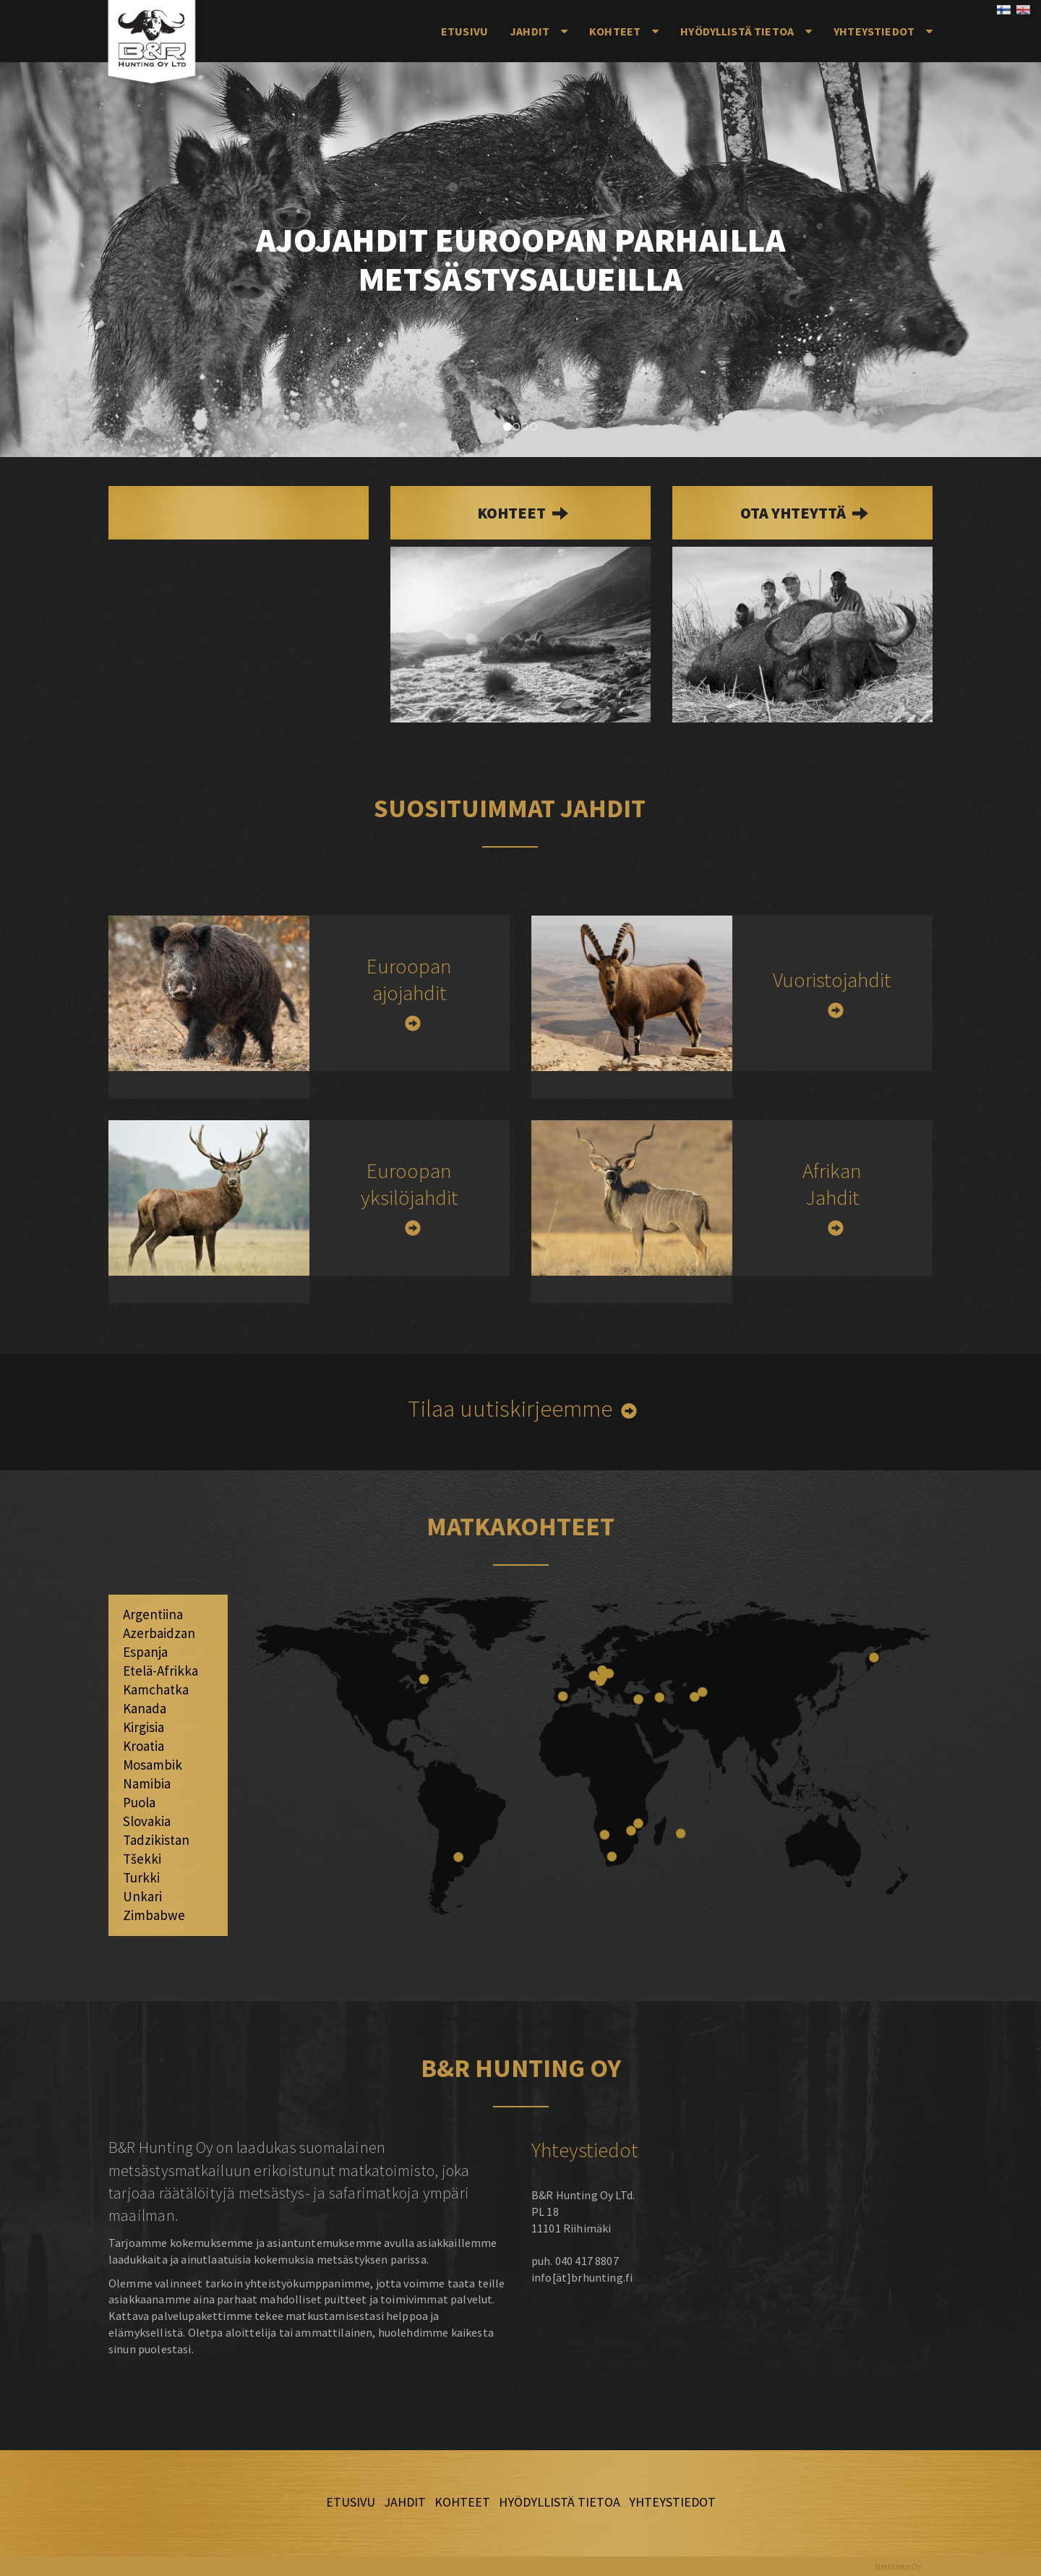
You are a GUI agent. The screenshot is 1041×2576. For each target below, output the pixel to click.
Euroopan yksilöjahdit (409, 1184)
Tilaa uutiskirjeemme (510, 1408)
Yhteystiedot (874, 31)
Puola (139, 1802)
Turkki (141, 1877)
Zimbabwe (154, 1915)
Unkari (142, 1896)
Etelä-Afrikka (160, 1670)
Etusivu (464, 31)
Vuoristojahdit (832, 979)
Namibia (147, 1783)
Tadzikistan (156, 1839)
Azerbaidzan (159, 1633)
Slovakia (147, 1821)
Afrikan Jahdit (832, 1184)
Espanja (145, 1651)
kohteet (513, 513)
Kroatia (143, 1745)
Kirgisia (143, 1727)
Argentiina (153, 1614)
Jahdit (529, 31)
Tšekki (142, 1858)
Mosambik (152, 1764)
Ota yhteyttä (794, 513)
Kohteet (615, 31)
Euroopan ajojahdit (409, 979)
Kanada (144, 1708)
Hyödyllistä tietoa (737, 31)
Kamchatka (156, 1689)
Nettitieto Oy (898, 2566)
